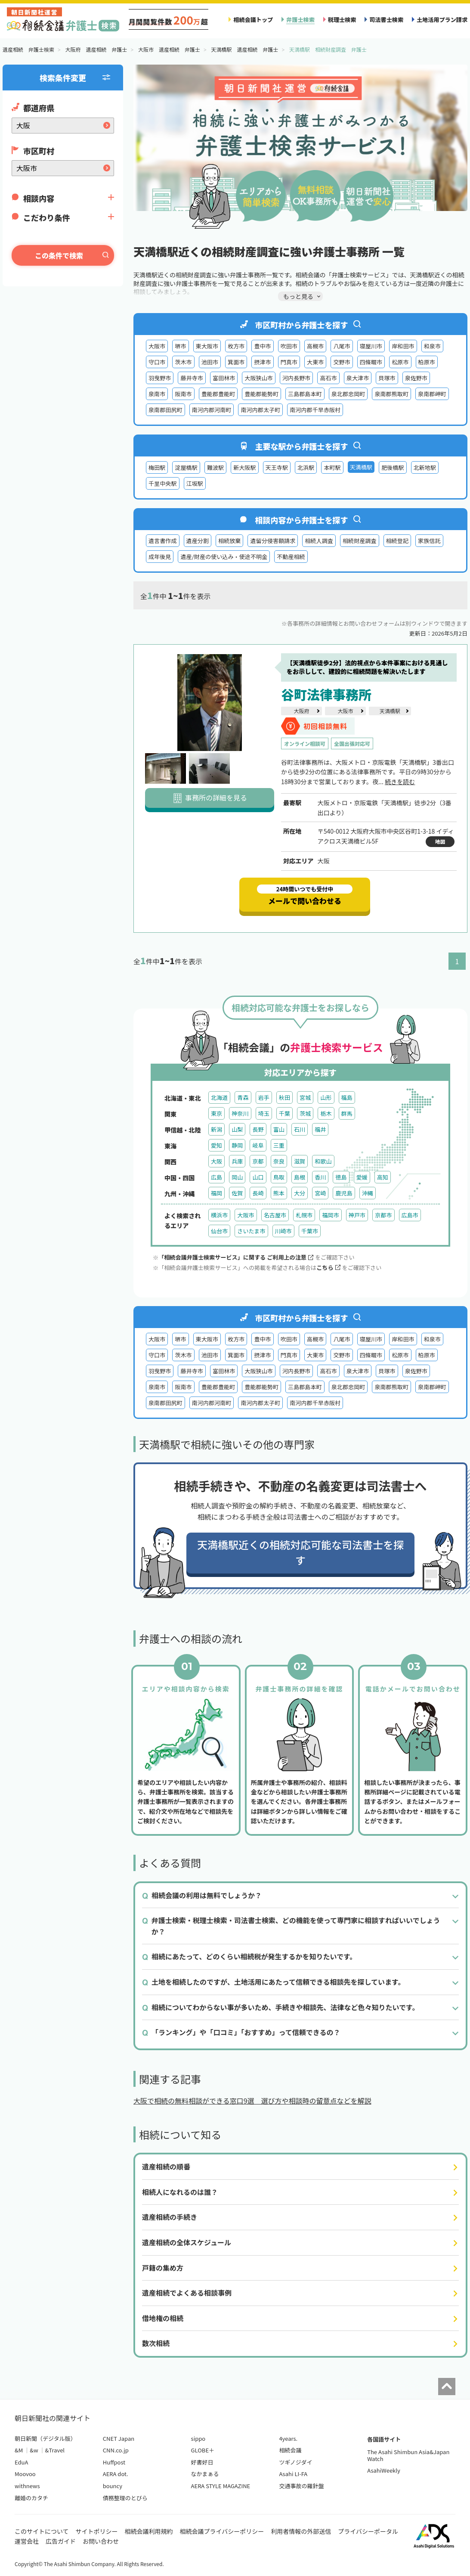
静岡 (237, 1145)
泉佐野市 (416, 378)
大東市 (315, 362)
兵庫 (237, 1161)
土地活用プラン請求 (442, 20)
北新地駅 (425, 467)
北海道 (219, 1097)
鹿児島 (343, 1193)
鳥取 (278, 1177)
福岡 (216, 1193)
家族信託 (429, 541)
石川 (299, 1129)
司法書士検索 (386, 20)
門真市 (289, 362)
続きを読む (400, 781)
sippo (198, 2438)
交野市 (341, 362)
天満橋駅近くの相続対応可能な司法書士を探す (300, 1552)
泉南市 (156, 394)
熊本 (278, 1193)
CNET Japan (118, 2438)
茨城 (305, 1113)
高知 (382, 1177)
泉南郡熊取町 (391, 394)
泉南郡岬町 (432, 394)
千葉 (284, 1113)
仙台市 (219, 1231)
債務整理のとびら (125, 2498)
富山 (278, 1129)
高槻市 (315, 346)
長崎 (257, 1193)
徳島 (340, 1177)
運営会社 (27, 2541)
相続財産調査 (360, 541)
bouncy (112, 2486)
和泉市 (432, 346)
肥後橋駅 (392, 467)
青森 (242, 1097)
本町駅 (332, 467)
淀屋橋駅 (186, 467)
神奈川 (240, 1113)
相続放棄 (229, 541)
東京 (216, 1113)
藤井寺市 (191, 378)
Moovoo (25, 2474)
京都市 (383, 1215)
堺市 (180, 346)
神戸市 (357, 1215)
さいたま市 (251, 1231)
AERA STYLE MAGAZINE (220, 2486)
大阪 (216, 1161)
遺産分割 (197, 541)
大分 (299, 1193)
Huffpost (114, 2462)
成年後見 (159, 556)
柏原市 (426, 362)
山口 (257, 1177)
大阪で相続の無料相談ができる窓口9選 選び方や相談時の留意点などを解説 (252, 2100)
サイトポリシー (97, 2531)
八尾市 (341, 346)
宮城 (305, 1097)
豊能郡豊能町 (218, 394)
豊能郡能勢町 (261, 394)
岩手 (263, 1097)
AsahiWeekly (383, 2470)
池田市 (209, 362)
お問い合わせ (101, 2541)
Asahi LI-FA (293, 2474)
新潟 (216, 1129)
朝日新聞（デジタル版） (45, 2438)
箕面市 (236, 362)
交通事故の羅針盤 (301, 2486)
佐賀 (237, 1193)
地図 (440, 841)
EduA (21, 2462)
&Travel (55, 2450)
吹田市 (289, 346)
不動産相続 (291, 556)
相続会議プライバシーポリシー (222, 2531)
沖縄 (367, 1193)
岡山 (237, 1177)
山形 (325, 1097)
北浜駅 (305, 467)
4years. (288, 2438)
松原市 (400, 362)
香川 (320, 1177)
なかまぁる (205, 2474)
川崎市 (283, 1231)
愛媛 (362, 1177)
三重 (278, 1145)
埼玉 (263, 1113)
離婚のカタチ (31, 2498)
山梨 (237, 1129)
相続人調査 (319, 541)
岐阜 (257, 1145)
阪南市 (183, 394)
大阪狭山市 (258, 378)
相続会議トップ (253, 20)
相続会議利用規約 (149, 2531)
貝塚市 (386, 378)
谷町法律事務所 (326, 694)
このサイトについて (42, 2531)
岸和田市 (403, 346)
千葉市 (309, 1231)
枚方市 (236, 346)
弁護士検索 (300, 20)
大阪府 (301, 710)
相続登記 (397, 541)
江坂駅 (194, 483)
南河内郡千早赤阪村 (315, 410)
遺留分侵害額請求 (272, 541)
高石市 (328, 378)
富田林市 (224, 378)
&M (19, 2450)
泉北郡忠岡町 (348, 394)
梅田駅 (156, 467)
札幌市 (304, 1215)
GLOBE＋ (202, 2450)
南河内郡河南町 (212, 410)
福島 (346, 1097)
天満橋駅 (390, 710)
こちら (328, 1267)
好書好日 (202, 2462)
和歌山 (323, 1161)
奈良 (278, 1161)
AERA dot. (115, 2474)
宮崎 (320, 1193)
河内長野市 (296, 378)
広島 (216, 1177)
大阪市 (156, 346)
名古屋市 (275, 1215)
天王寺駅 (277, 467)
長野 (257, 1129)
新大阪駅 (244, 467)
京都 (257, 1161)
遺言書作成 (162, 541)
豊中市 (262, 346)
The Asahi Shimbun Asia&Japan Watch (408, 2455)
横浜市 (219, 1215)
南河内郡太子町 (260, 410)
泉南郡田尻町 (165, 410)
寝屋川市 (371, 346)
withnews (27, 2486)
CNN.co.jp (116, 2450)
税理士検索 (342, 20)
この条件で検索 (59, 255)
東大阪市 (207, 346)
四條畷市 (371, 362)
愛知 (216, 1145)
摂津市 (262, 362)
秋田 (284, 1097)
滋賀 (299, 1161)
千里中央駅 (162, 483)
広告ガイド (61, 2541)
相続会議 (290, 2450)
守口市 (156, 362)
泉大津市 (357, 378)
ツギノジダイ (295, 2462)
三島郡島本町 (305, 394)
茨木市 (183, 362)
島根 (299, 1177)
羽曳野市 (159, 378)
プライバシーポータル (368, 2531)
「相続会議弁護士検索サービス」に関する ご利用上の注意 (235, 1257)
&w (34, 2450)
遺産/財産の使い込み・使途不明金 (223, 556)
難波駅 (215, 467)
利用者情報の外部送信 (301, 2531)
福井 (320, 1129)
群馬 (346, 1113)
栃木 (325, 1113)
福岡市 (330, 1215)
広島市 (410, 1215)
